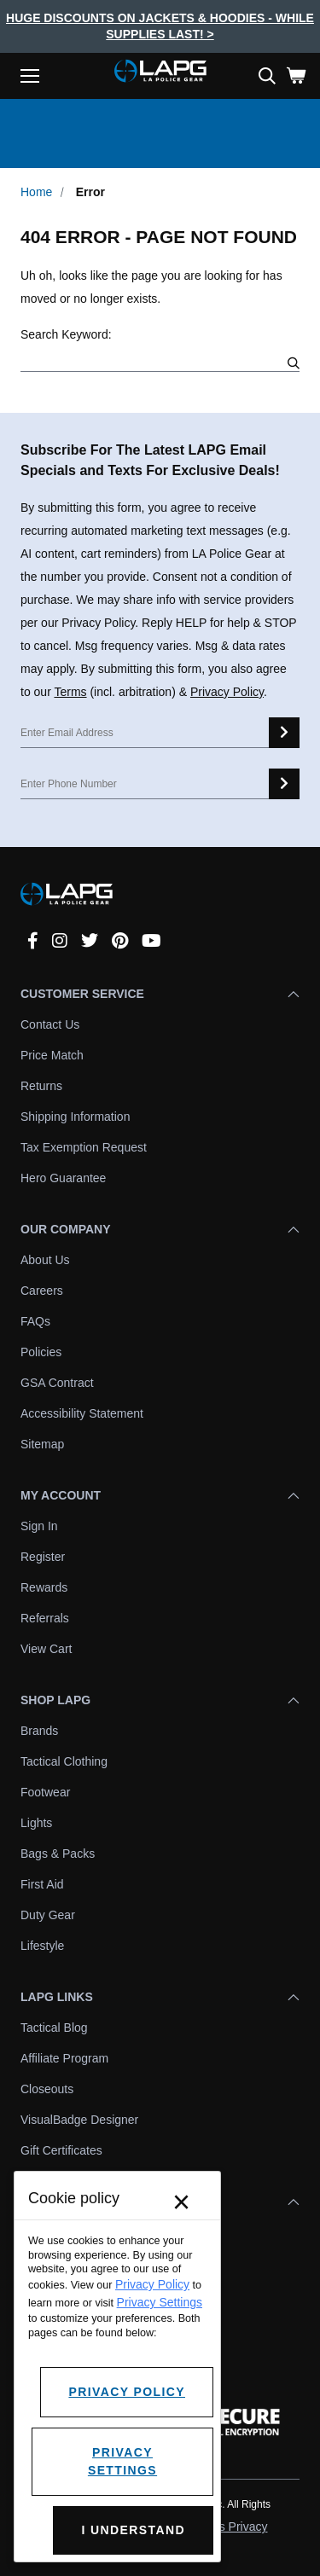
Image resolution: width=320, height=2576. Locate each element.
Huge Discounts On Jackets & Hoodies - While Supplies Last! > (160, 26)
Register (42, 1557)
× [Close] (181, 2201)
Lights (36, 1823)
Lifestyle (42, 1945)
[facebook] (32, 940)
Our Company (160, 1229)
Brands (39, 1731)
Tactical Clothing (64, 1761)
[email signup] (284, 732)
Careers (41, 1290)
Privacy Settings (159, 2302)
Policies (40, 1352)
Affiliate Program (64, 2058)
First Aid (42, 1884)
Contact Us (49, 1024)
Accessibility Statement (81, 1413)
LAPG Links (160, 1997)
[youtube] (151, 940)
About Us (45, 1260)
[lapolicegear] (160, 73)
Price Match (52, 1055)
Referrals (44, 1618)
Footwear (45, 1792)
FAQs (35, 1321)
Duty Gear (47, 1915)
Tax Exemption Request (83, 1147)
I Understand (133, 2530)
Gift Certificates (61, 2150)
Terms (70, 692)
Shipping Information (75, 1116)
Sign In (39, 1526)
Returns (41, 1086)
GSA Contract (57, 1383)
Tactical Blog (54, 2027)
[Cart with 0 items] (296, 76)
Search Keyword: (66, 334)
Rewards (43, 1587)
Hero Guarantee (63, 1178)
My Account (160, 1495)
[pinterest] (120, 940)
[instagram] (59, 940)
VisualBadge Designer (79, 2119)
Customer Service (160, 994)
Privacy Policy (227, 692)
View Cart (46, 1649)
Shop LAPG (160, 1700)
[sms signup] (284, 784)
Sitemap (42, 1444)
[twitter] (89, 940)
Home (36, 192)
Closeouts (46, 2089)
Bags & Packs (57, 1853)
